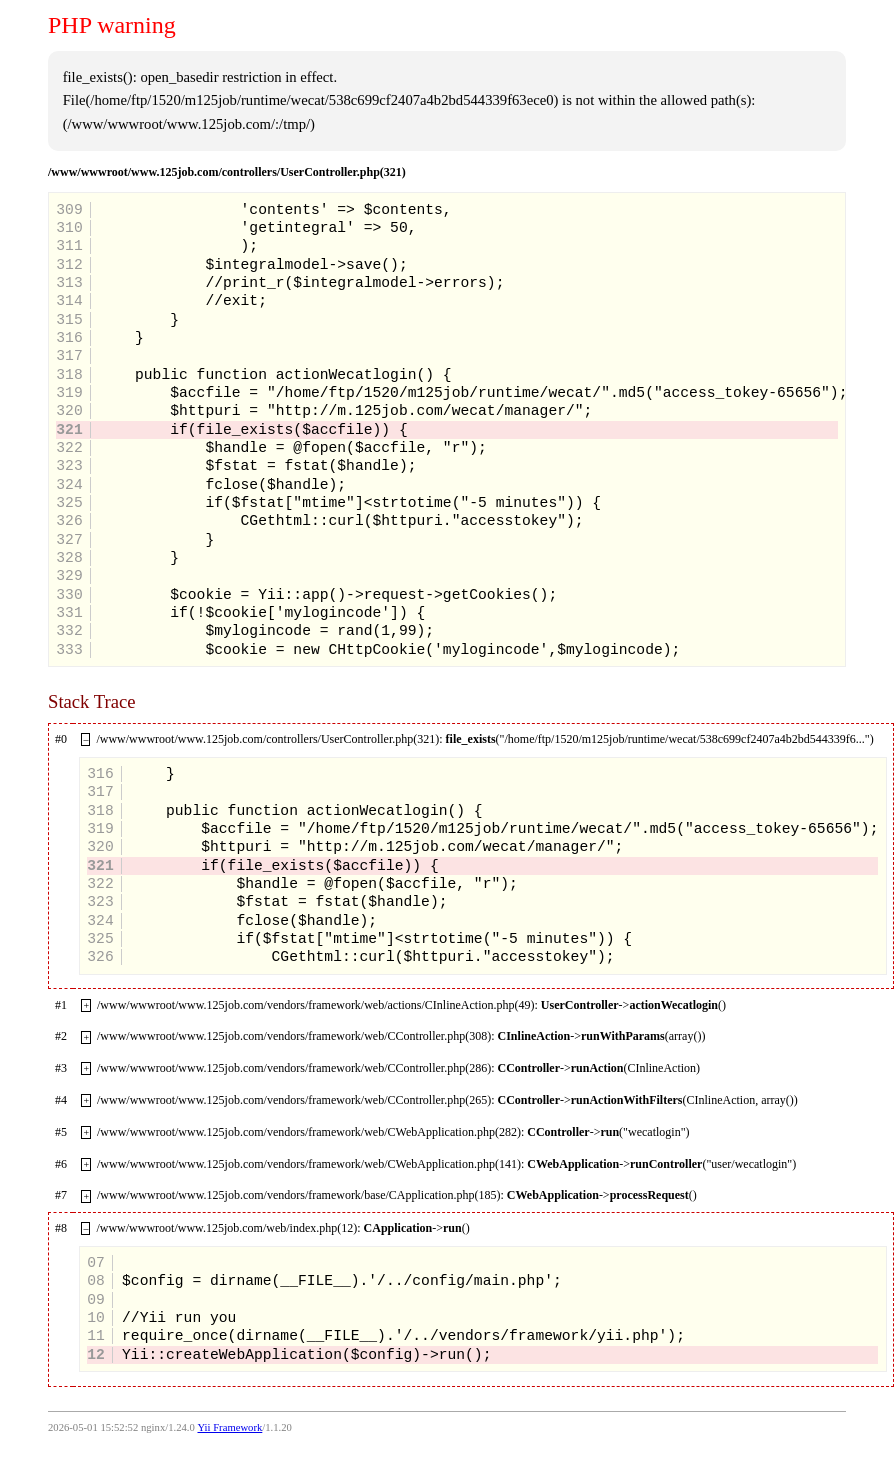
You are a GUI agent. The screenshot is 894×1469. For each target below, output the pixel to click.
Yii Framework (229, 1427)
